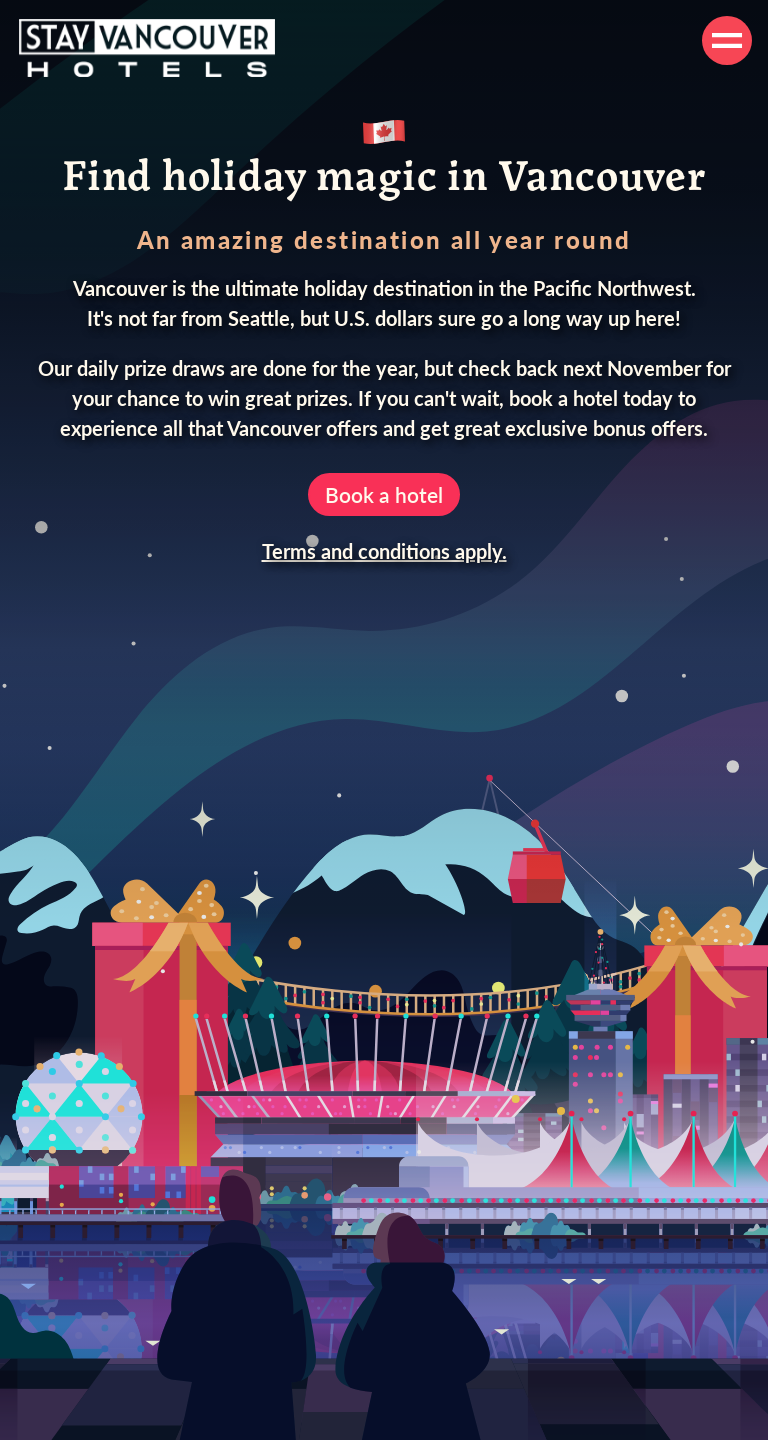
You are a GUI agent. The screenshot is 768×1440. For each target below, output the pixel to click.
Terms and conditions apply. (384, 551)
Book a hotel (384, 494)
